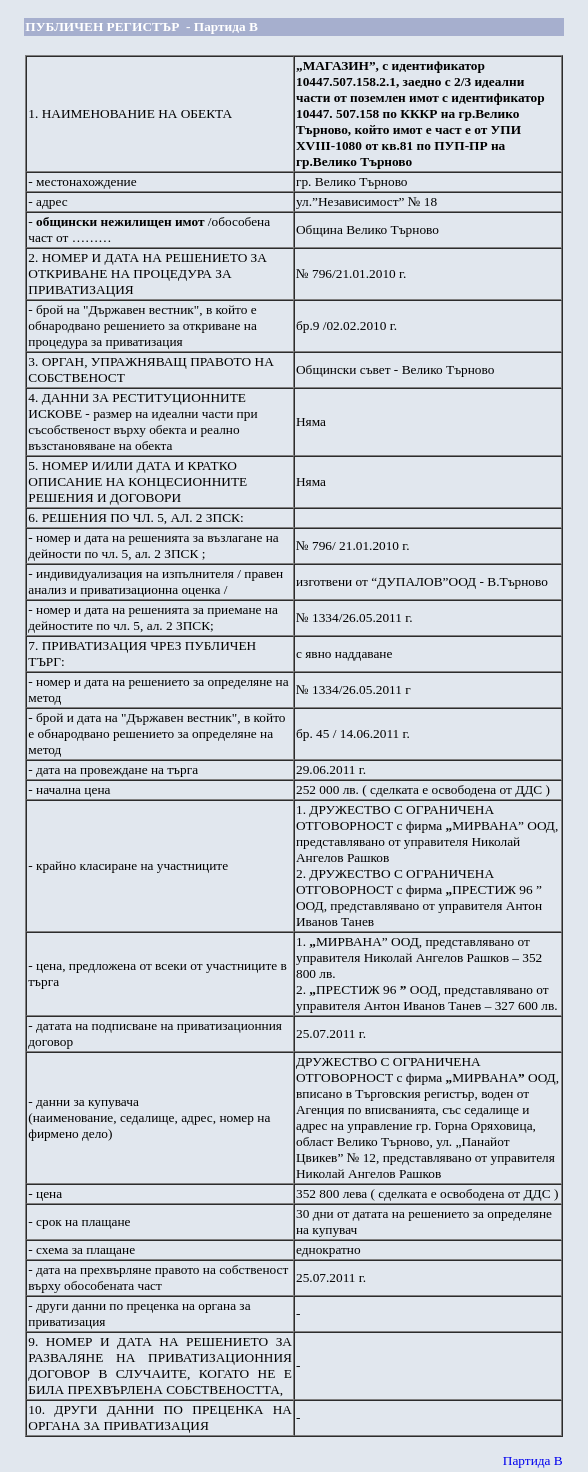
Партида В (533, 1460)
